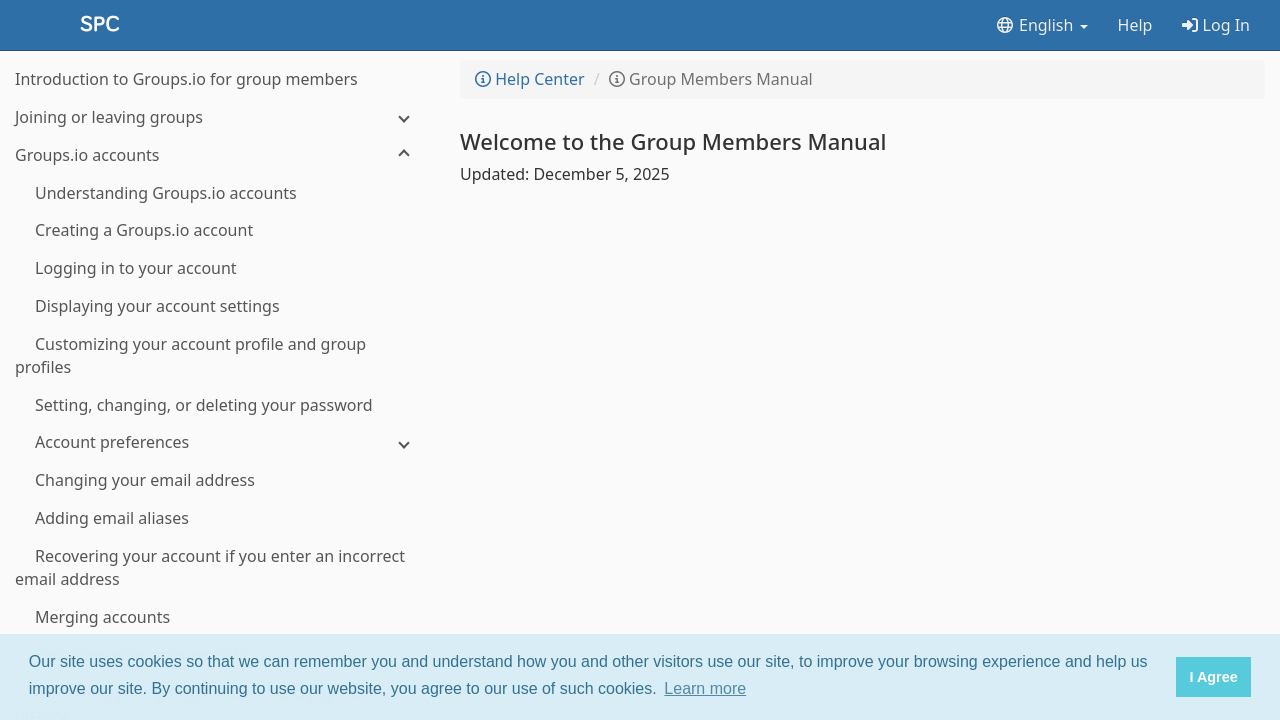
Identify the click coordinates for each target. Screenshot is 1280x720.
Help (1135, 25)
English (1041, 25)
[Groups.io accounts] (220, 155)
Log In (1216, 25)
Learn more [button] (705, 688)
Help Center (530, 79)
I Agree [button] (1213, 677)
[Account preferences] (220, 442)
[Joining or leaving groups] (220, 117)
